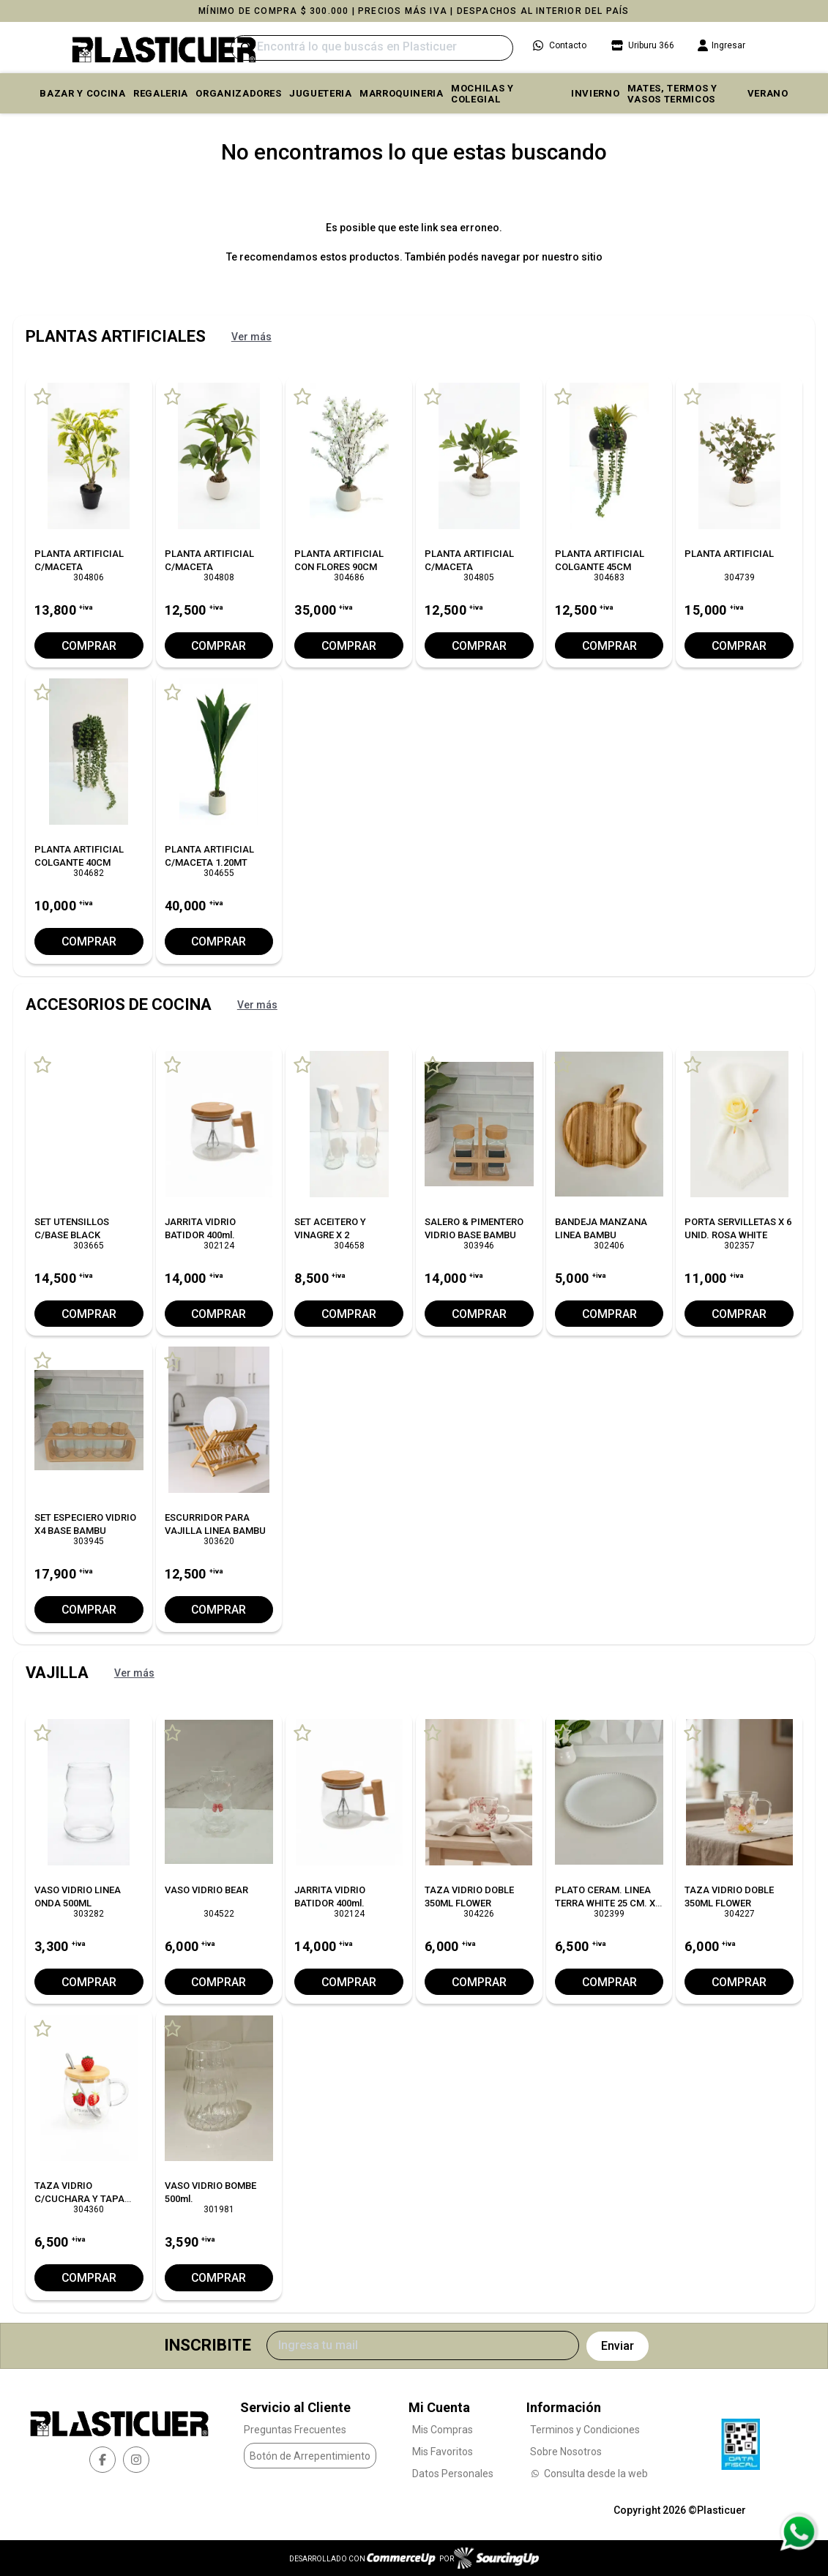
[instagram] (136, 2459)
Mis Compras (442, 2429)
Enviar (617, 2345)
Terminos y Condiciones (585, 2429)
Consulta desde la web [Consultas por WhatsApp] (589, 2473)
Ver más (251, 336)
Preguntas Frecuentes (295, 2429)
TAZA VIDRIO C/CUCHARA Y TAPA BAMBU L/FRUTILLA (79, 2198)
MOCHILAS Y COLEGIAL (482, 94)
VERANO (767, 93)
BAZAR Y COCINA (82, 93)
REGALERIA (160, 93)
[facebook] (102, 2459)
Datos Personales (452, 2473)
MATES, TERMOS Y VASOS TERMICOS (672, 94)
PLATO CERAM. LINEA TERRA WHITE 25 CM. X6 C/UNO (607, 1902)
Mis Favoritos (442, 2451)
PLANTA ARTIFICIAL (729, 553)
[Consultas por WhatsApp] (798, 2532)
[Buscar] (372, 48)
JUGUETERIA (320, 93)
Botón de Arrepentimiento (310, 2455)
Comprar (88, 646)
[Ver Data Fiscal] (740, 2440)
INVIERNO (595, 93)
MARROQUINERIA (401, 93)
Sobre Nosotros (566, 2451)
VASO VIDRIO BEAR (206, 1889)
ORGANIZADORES (238, 93)
